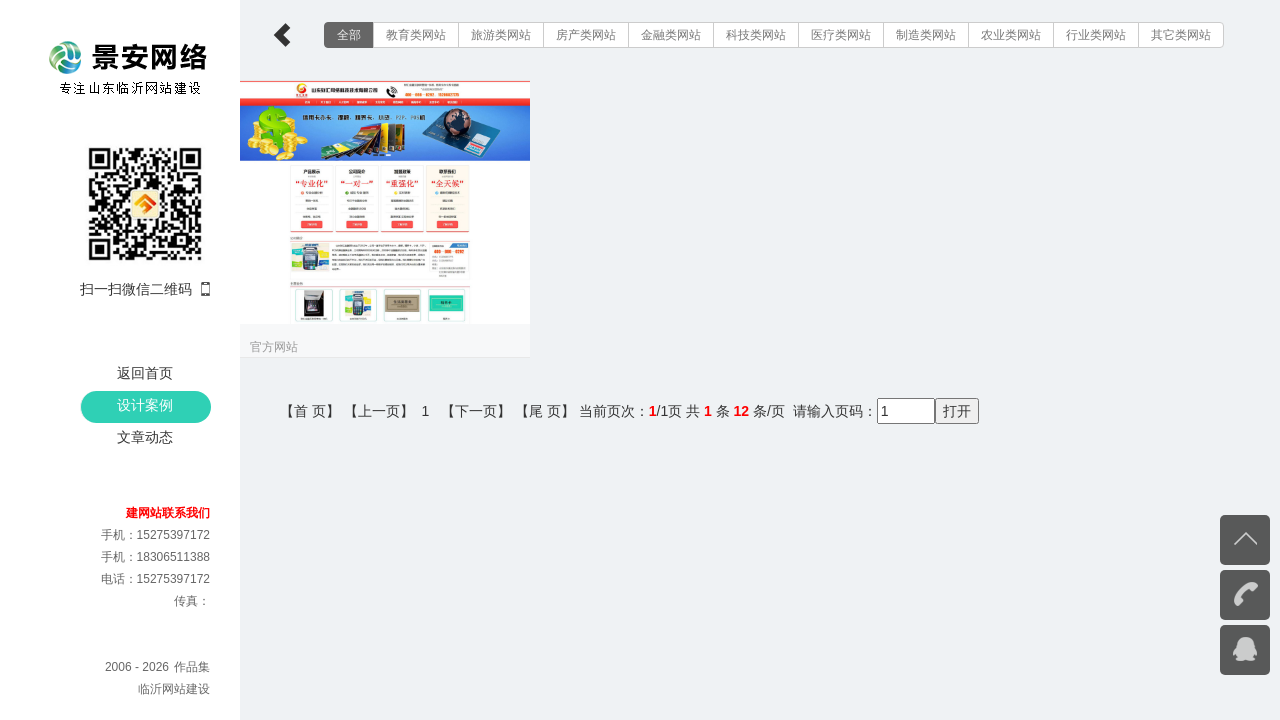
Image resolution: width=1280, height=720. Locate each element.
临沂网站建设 (174, 689)
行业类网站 (1096, 35)
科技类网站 (756, 35)
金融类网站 (671, 35)
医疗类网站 (841, 35)
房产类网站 (586, 35)
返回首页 (145, 373)
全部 (349, 35)
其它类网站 (1181, 35)
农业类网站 (1011, 35)
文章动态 (145, 437)
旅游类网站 (501, 35)
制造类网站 (926, 35)
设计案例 (145, 405)
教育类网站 (416, 35)
